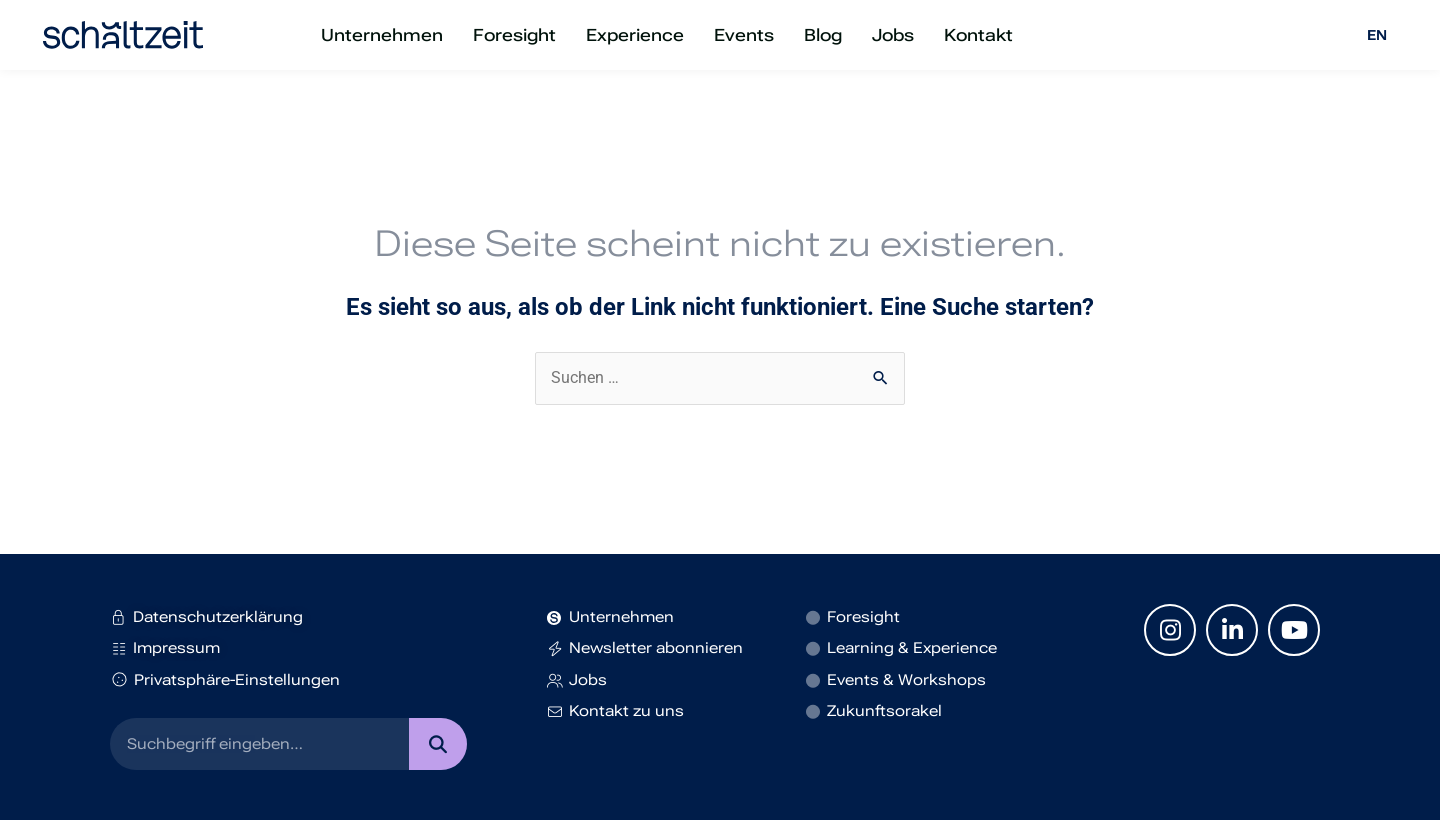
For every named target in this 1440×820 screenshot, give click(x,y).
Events (744, 35)
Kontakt (978, 35)
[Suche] (437, 744)
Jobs (893, 35)
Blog (823, 35)
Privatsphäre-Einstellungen (225, 680)
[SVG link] (123, 35)
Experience (635, 35)
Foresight (514, 35)
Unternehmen (382, 35)
